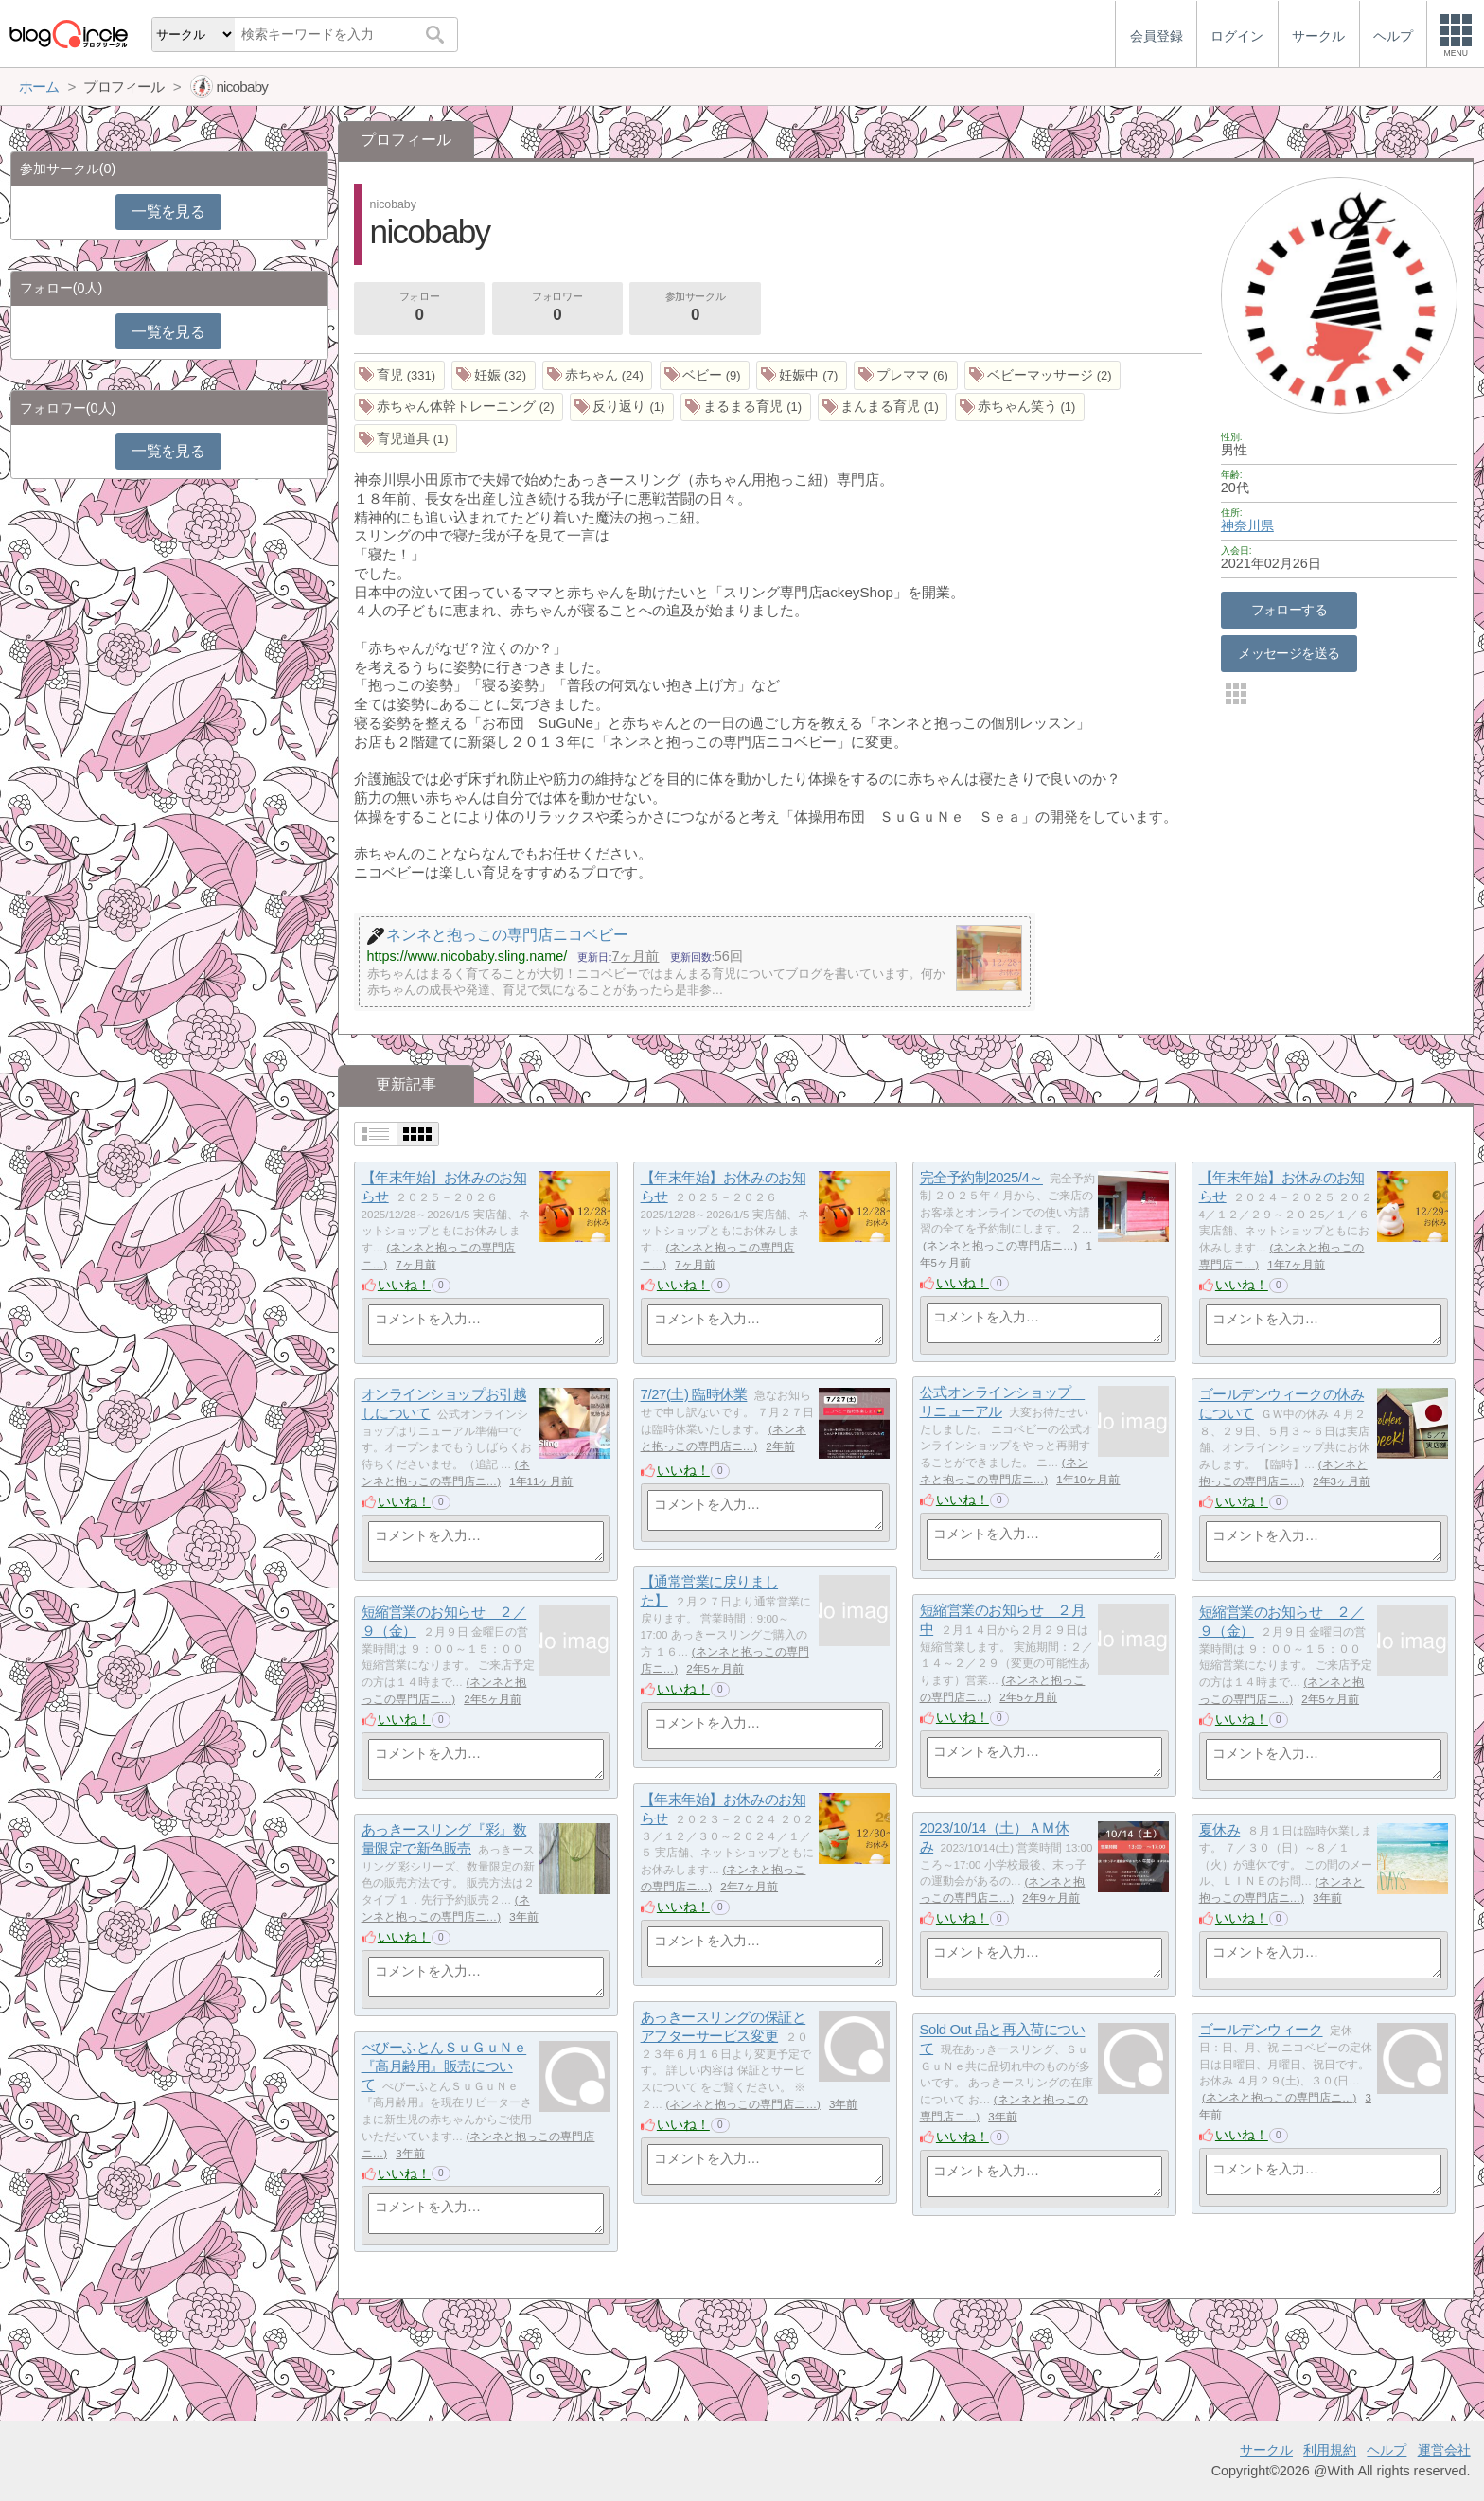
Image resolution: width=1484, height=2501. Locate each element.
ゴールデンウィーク (1261, 2030)
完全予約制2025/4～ (981, 1178)
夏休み (1220, 1830)
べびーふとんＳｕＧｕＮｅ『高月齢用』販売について (444, 2066)
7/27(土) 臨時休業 (694, 1395)
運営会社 (1444, 2449)
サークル (1266, 2449)
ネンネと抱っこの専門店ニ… (1000, 1245)
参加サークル (695, 309)
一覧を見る (168, 212)
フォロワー (557, 309)
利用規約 (1329, 2449)
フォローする (1289, 609)
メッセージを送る (1288, 653)
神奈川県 (1247, 525)
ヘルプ (1386, 2449)
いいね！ (404, 1284)
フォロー (419, 309)
